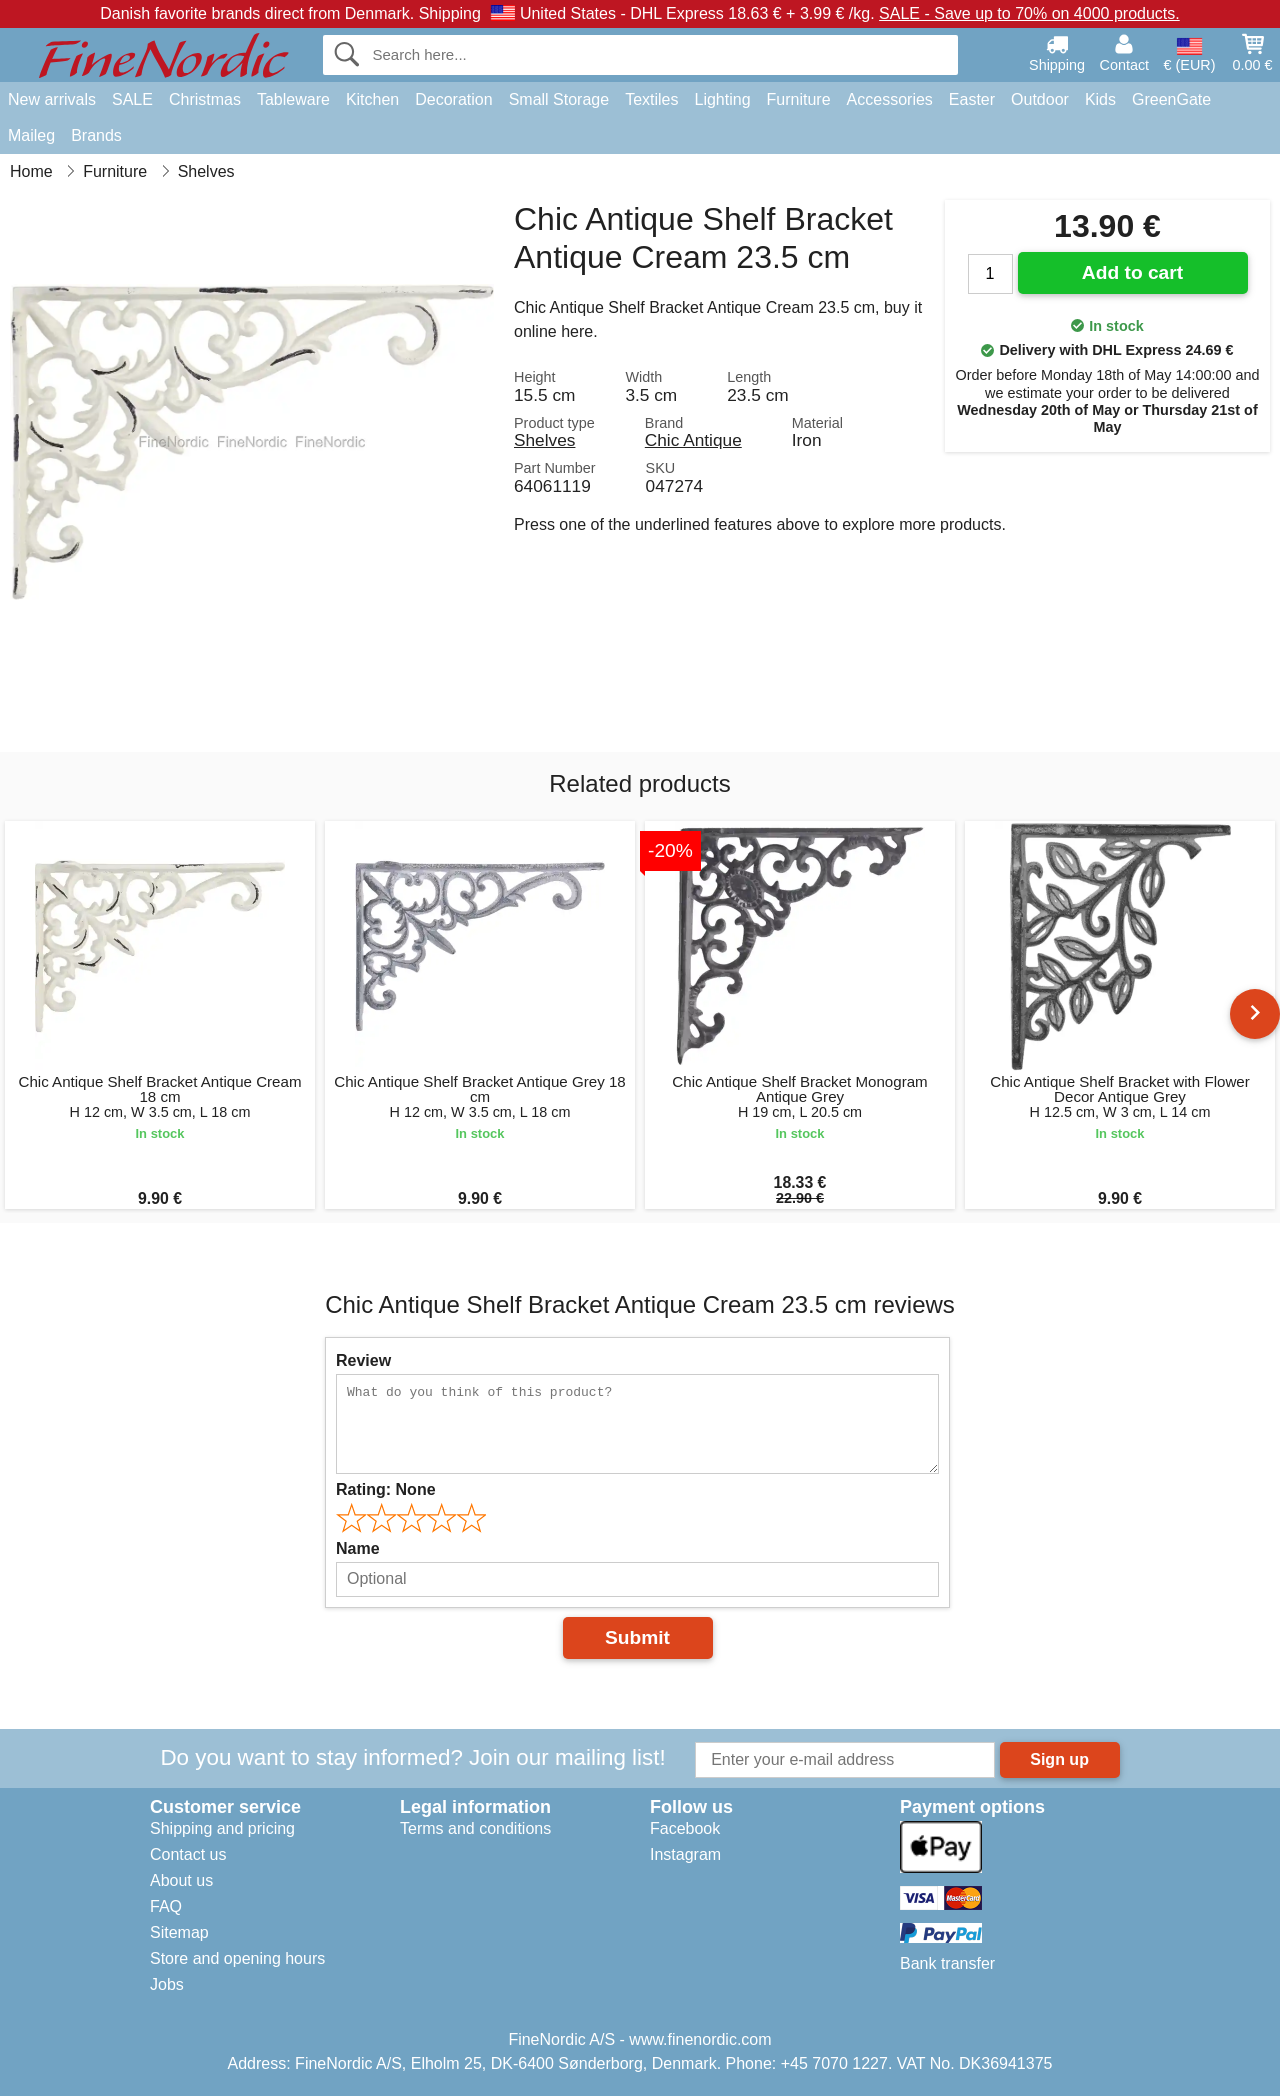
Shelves (544, 440)
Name (358, 1548)
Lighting (723, 99)
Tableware (293, 99)
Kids (1100, 99)
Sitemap (179, 1932)
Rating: (386, 1489)
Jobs (167, 1984)
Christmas (205, 99)
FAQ (166, 1906)
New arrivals (52, 99)
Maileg (31, 135)
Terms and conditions (475, 1828)
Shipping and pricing (222, 1828)
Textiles (651, 99)
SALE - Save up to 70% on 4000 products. (1029, 13)
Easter (972, 99)
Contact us (188, 1854)
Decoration (453, 99)
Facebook (685, 1828)
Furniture (799, 99)
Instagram (685, 1854)
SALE (132, 99)
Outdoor (1040, 99)
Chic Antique (693, 440)
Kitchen (372, 99)
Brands (96, 135)
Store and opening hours (237, 1958)
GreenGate (1171, 99)
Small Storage (559, 99)
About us (181, 1880)
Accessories (890, 99)
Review (363, 1360)
